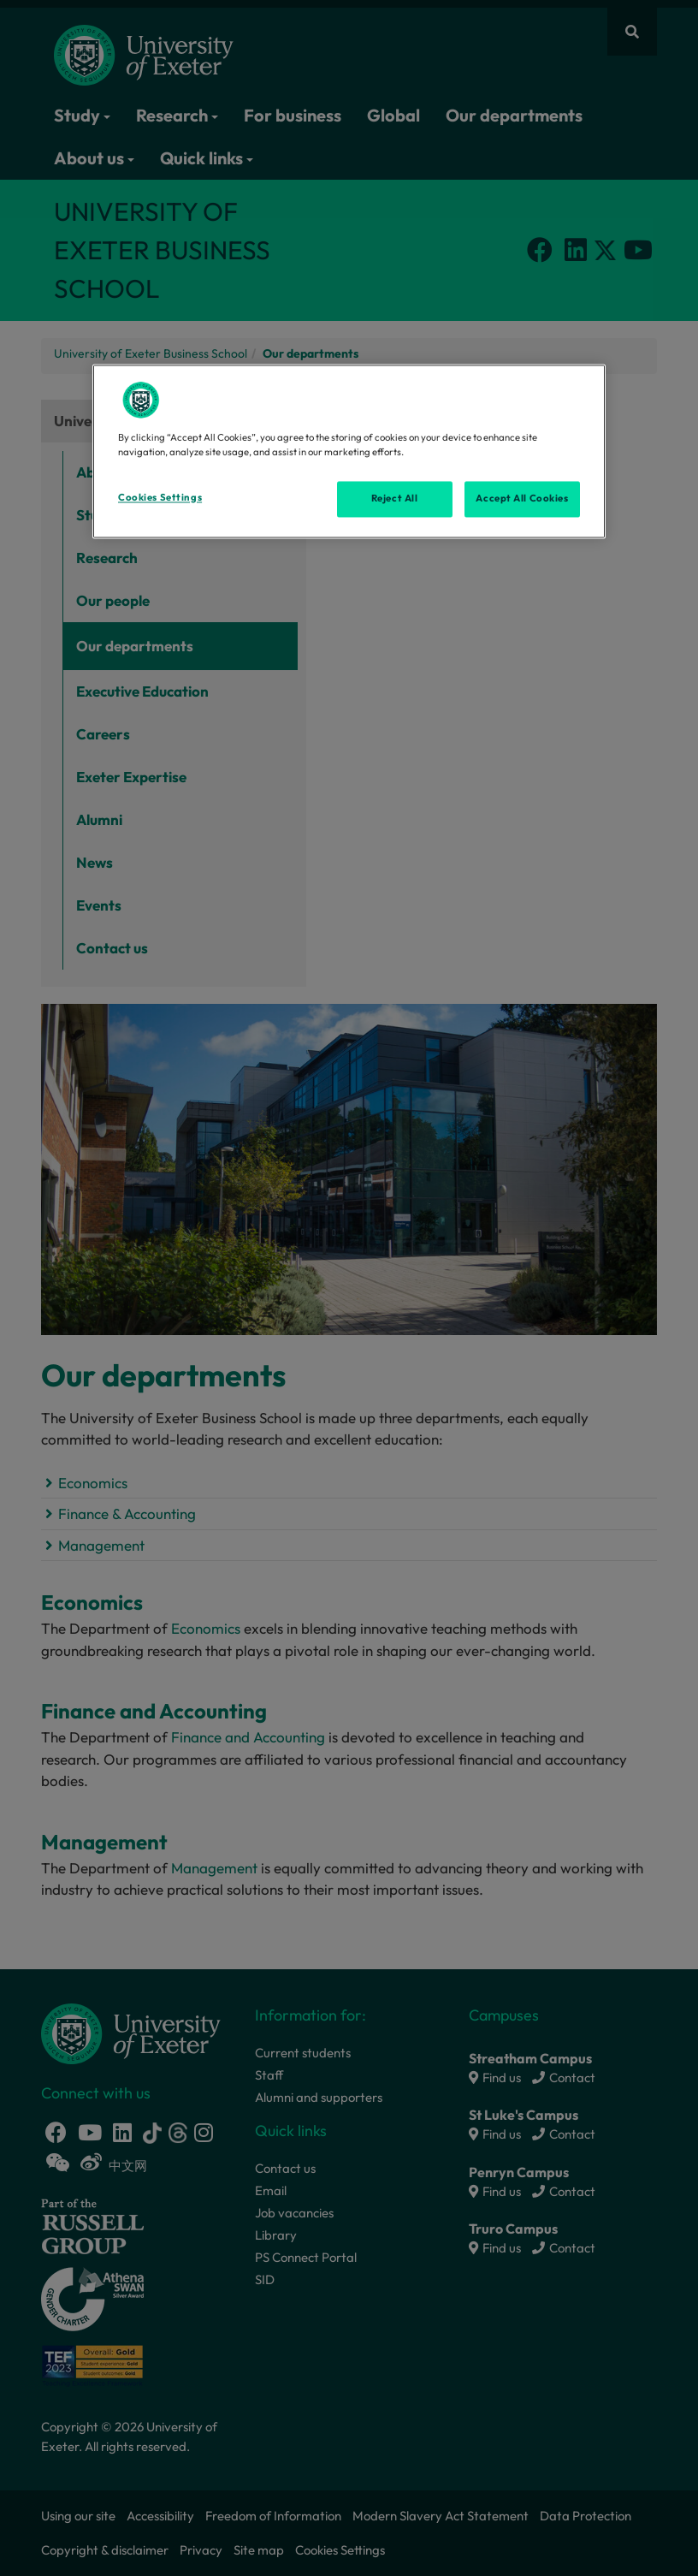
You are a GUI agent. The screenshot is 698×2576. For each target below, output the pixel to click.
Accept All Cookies (522, 498)
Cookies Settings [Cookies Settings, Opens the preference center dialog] (160, 497)
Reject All (394, 498)
